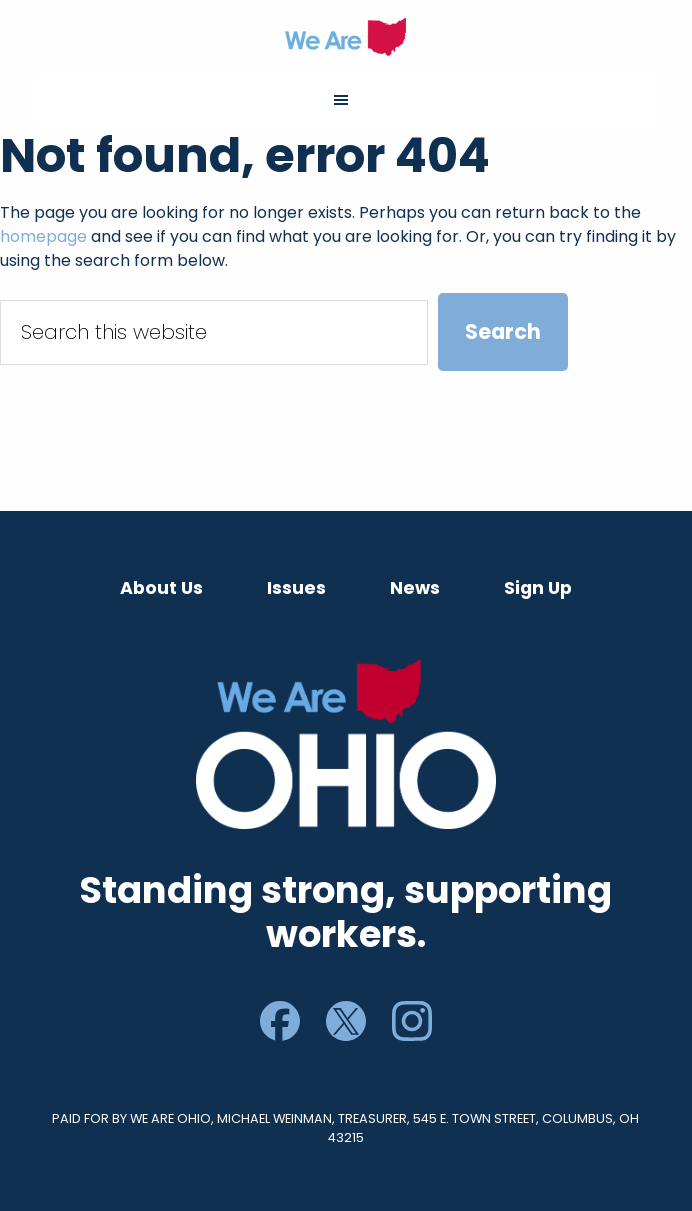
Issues (296, 588)
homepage (43, 236)
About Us (161, 588)
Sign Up (538, 588)
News (415, 588)
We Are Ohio (346, 37)
